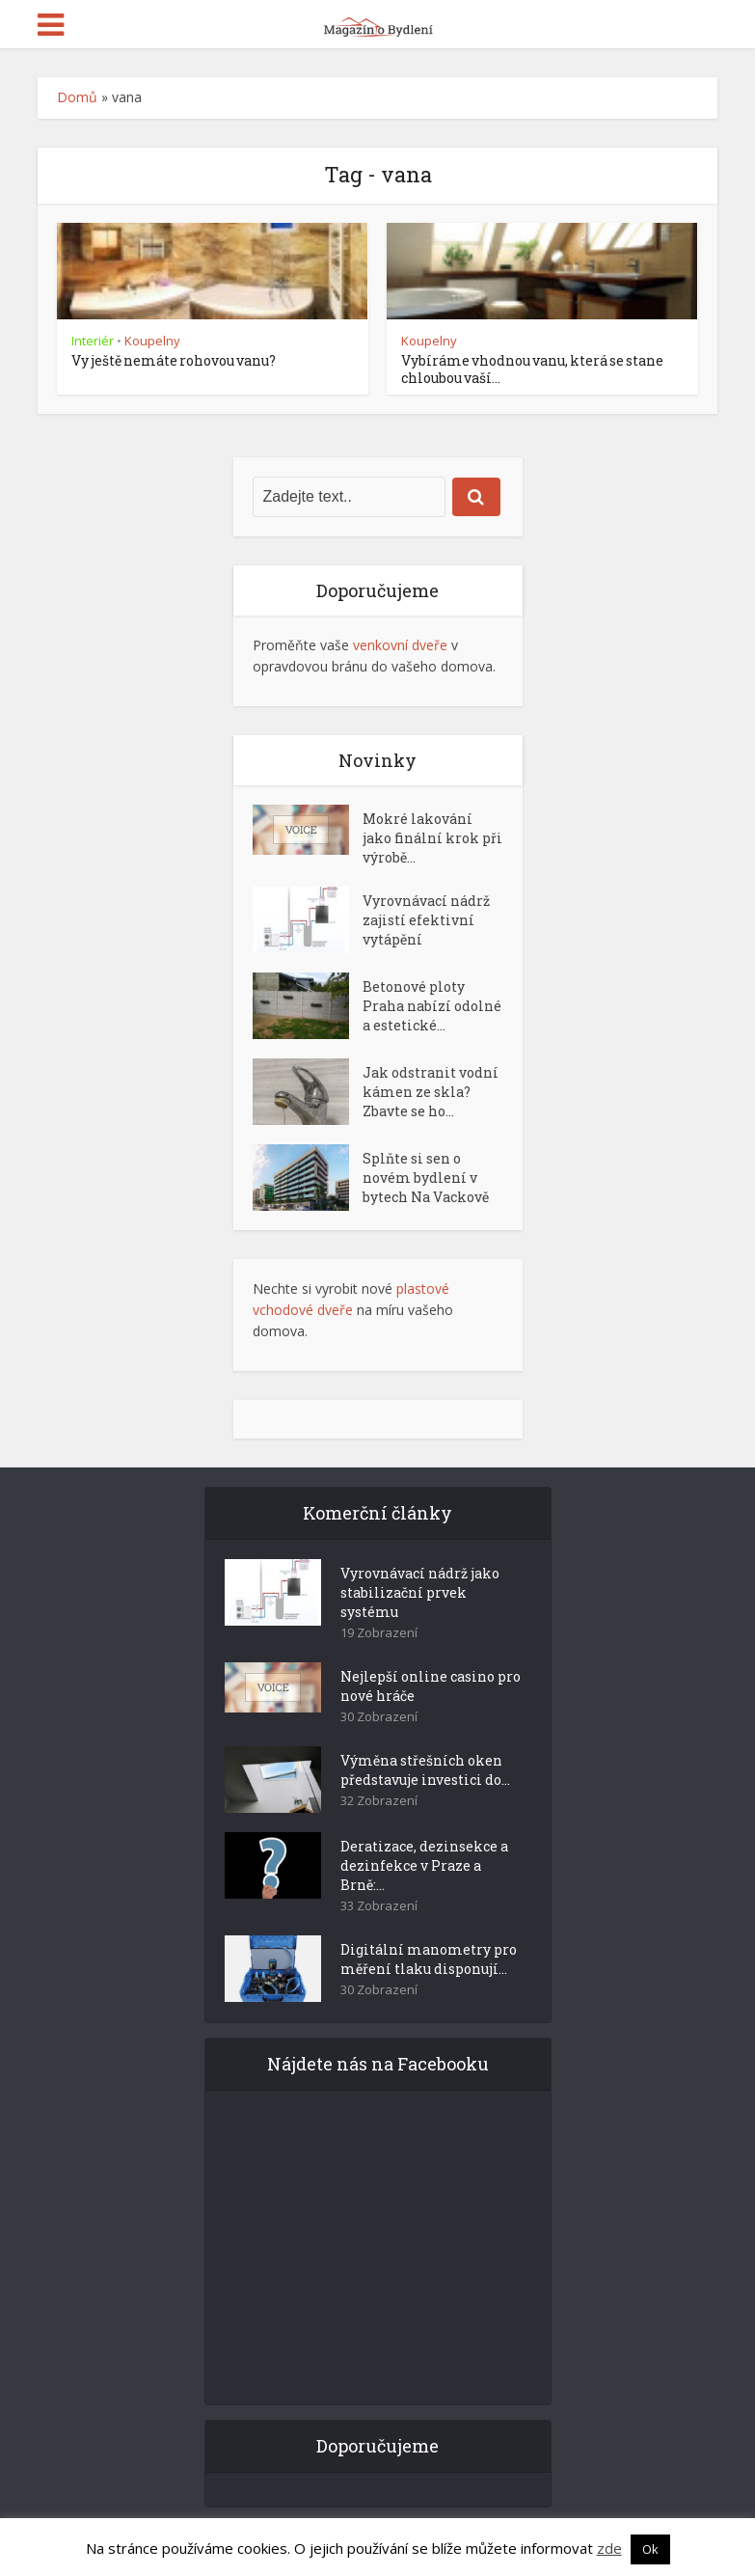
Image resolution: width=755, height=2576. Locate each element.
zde (609, 2548)
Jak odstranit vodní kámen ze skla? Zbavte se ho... (431, 1091)
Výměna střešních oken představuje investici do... (425, 1770)
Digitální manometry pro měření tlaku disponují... (428, 1959)
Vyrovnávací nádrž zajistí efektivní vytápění (426, 919)
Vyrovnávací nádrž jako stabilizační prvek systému (419, 1592)
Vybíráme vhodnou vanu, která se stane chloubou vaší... (532, 369)
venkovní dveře (400, 645)
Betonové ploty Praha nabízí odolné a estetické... (432, 1005)
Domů (77, 97)
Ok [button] (650, 2549)
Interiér (92, 340)
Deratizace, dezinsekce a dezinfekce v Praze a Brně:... (424, 1865)
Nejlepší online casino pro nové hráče (430, 1686)
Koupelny (152, 340)
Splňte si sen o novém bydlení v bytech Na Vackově (426, 1177)
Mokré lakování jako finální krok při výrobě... (432, 837)
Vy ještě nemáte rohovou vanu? (173, 360)
